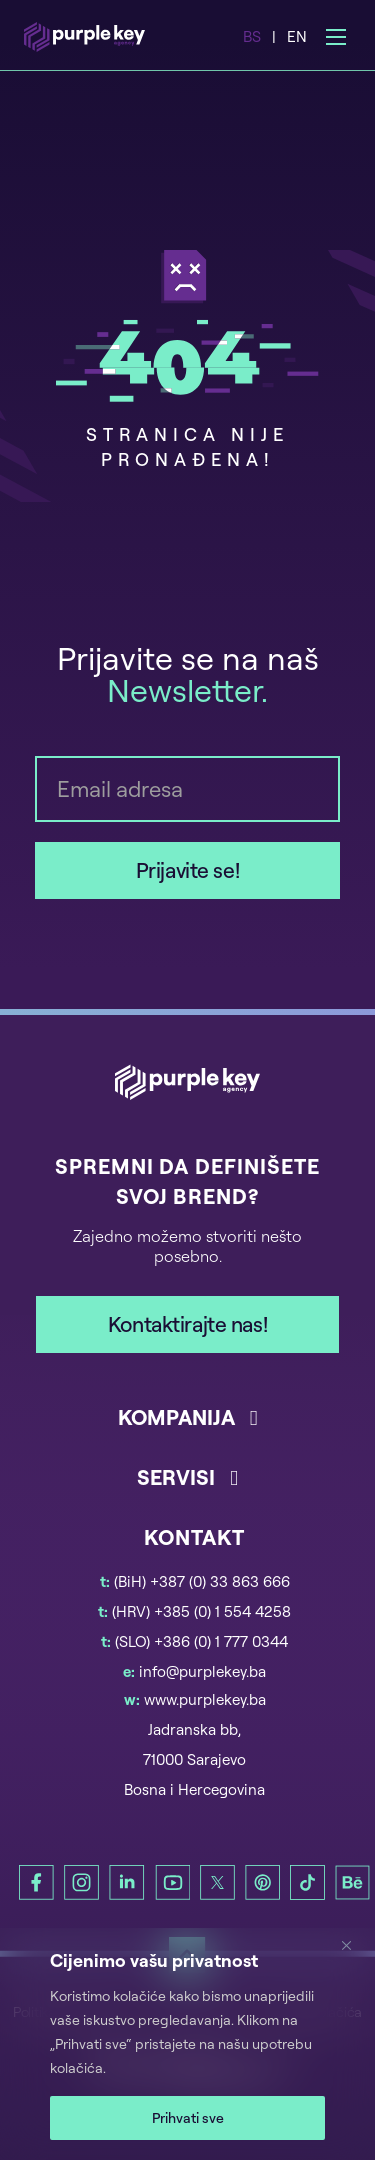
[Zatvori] (354, 1945)
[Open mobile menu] (336, 37)
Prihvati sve (188, 2117)
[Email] (188, 789)
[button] (188, 1433)
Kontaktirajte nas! (187, 1324)
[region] (187, 2044)
